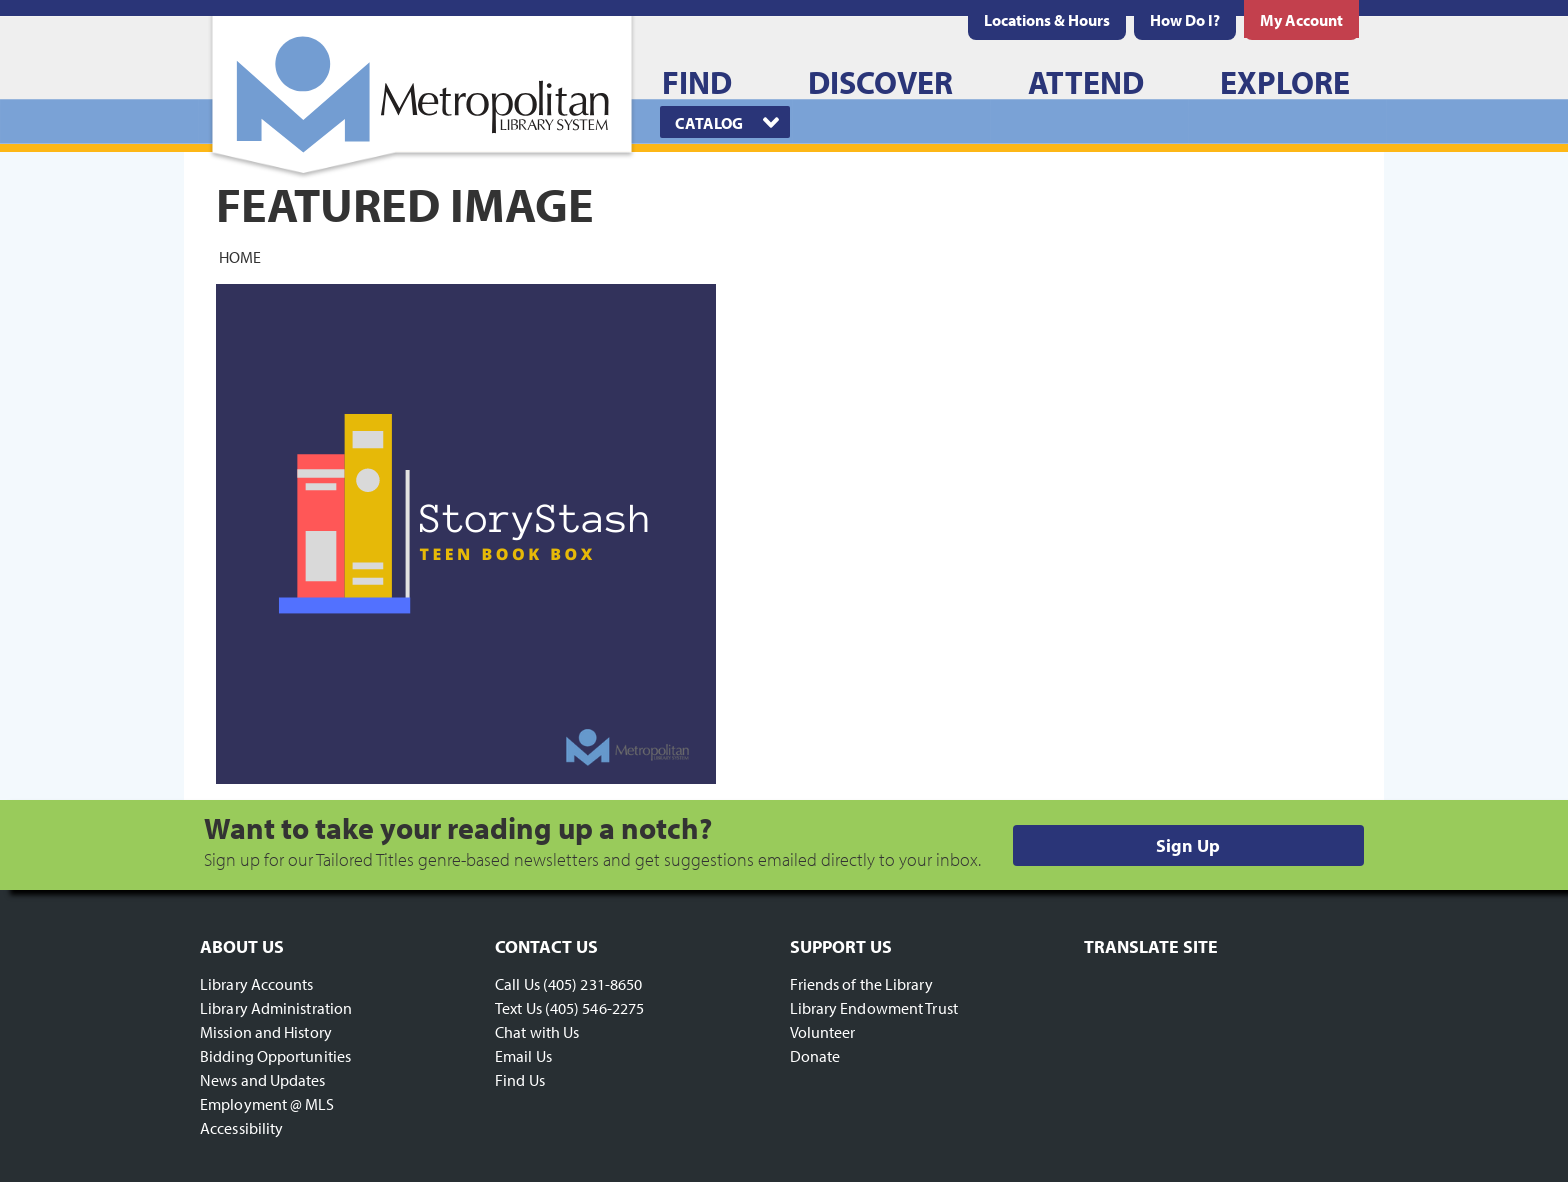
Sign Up (1188, 845)
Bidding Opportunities (275, 1056)
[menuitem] (1047, 20)
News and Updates (263, 1080)
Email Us (523, 1056)
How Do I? (1185, 20)
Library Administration (276, 1008)
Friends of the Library (861, 984)
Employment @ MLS (267, 1104)
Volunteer (823, 1032)
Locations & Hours (1047, 20)
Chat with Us (537, 1032)
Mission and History (266, 1032)
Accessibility (241, 1128)
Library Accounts (257, 984)
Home (240, 256)
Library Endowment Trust (874, 1008)
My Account (1301, 20)
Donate (815, 1056)
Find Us (520, 1080)
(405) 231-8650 (592, 984)
